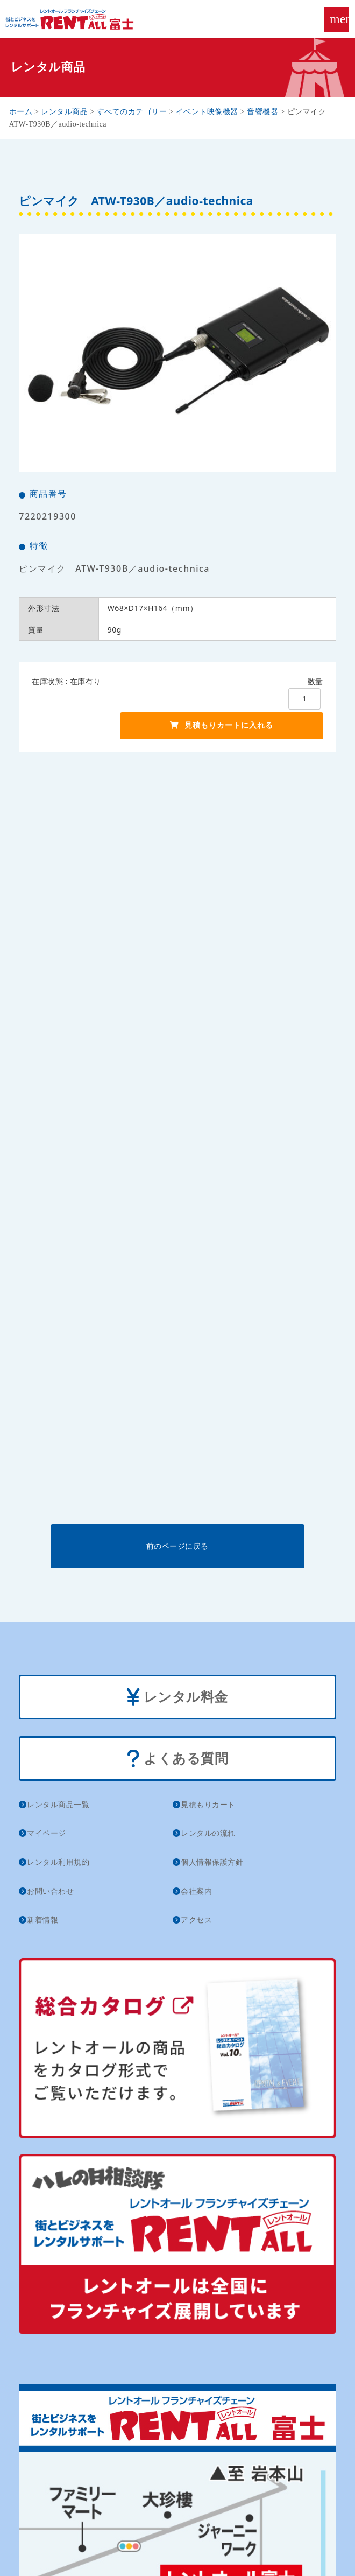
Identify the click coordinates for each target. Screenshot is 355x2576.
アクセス (196, 1919)
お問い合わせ (50, 1891)
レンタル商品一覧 (58, 1804)
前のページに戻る (177, 1546)
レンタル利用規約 (58, 1862)
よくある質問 (178, 1759)
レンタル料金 (177, 1697)
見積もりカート (208, 1804)
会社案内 (196, 1891)
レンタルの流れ (208, 1833)
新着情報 (42, 1919)
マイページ (46, 1833)
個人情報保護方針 (212, 1862)
